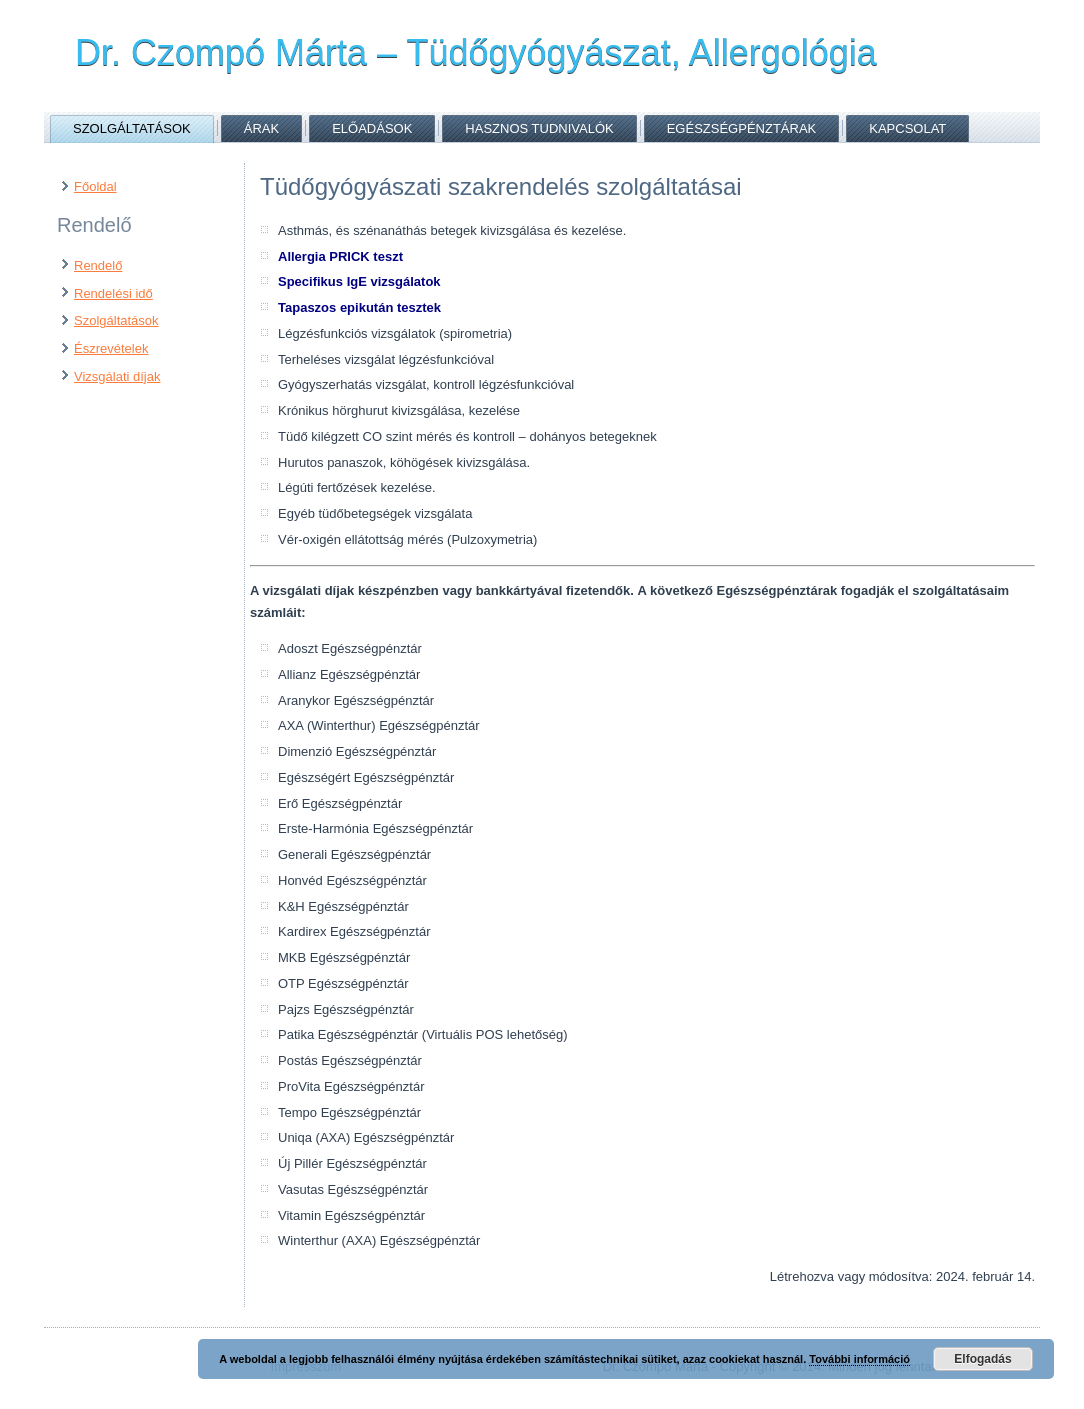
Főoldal (95, 186)
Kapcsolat (907, 128)
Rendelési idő (113, 293)
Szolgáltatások (132, 128)
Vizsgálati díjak (117, 376)
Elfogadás (982, 1359)
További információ (859, 1359)
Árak (261, 128)
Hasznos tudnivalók (539, 128)
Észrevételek (111, 348)
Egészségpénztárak (742, 128)
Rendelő (98, 265)
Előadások (372, 128)
